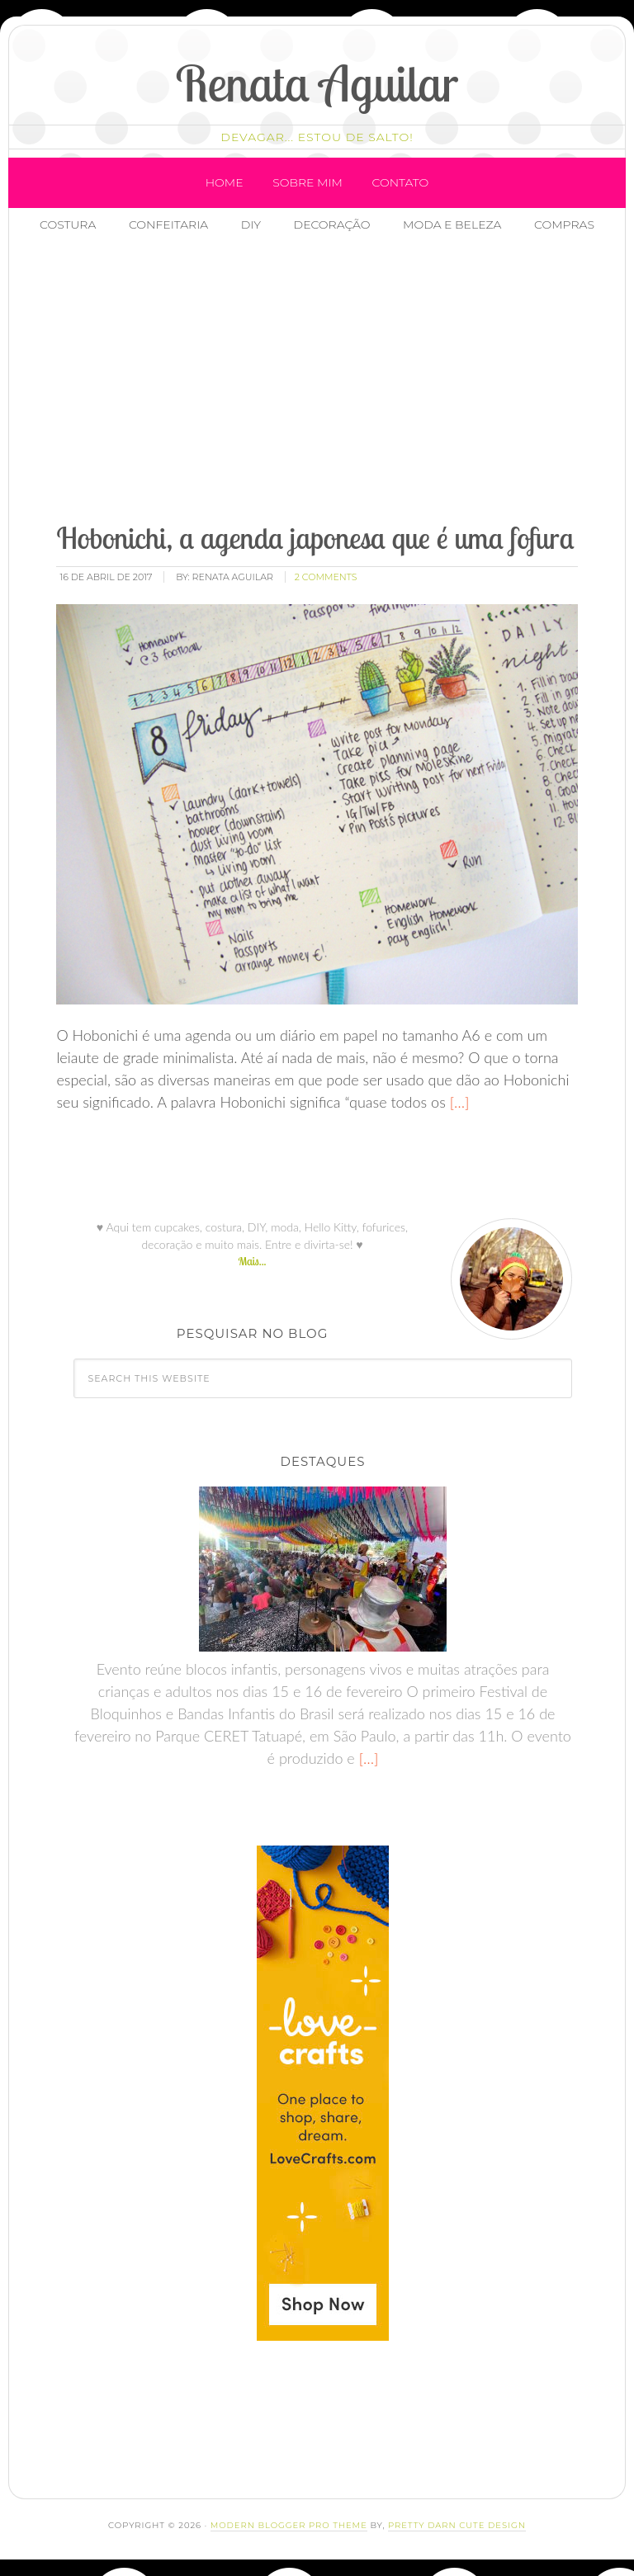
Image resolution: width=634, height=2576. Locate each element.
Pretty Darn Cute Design (457, 2525)
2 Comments (326, 577)
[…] (458, 1102)
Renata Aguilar (317, 83)
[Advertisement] (339, 379)
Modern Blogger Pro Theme (289, 2525)
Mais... (252, 1261)
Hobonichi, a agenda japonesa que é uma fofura (315, 537)
